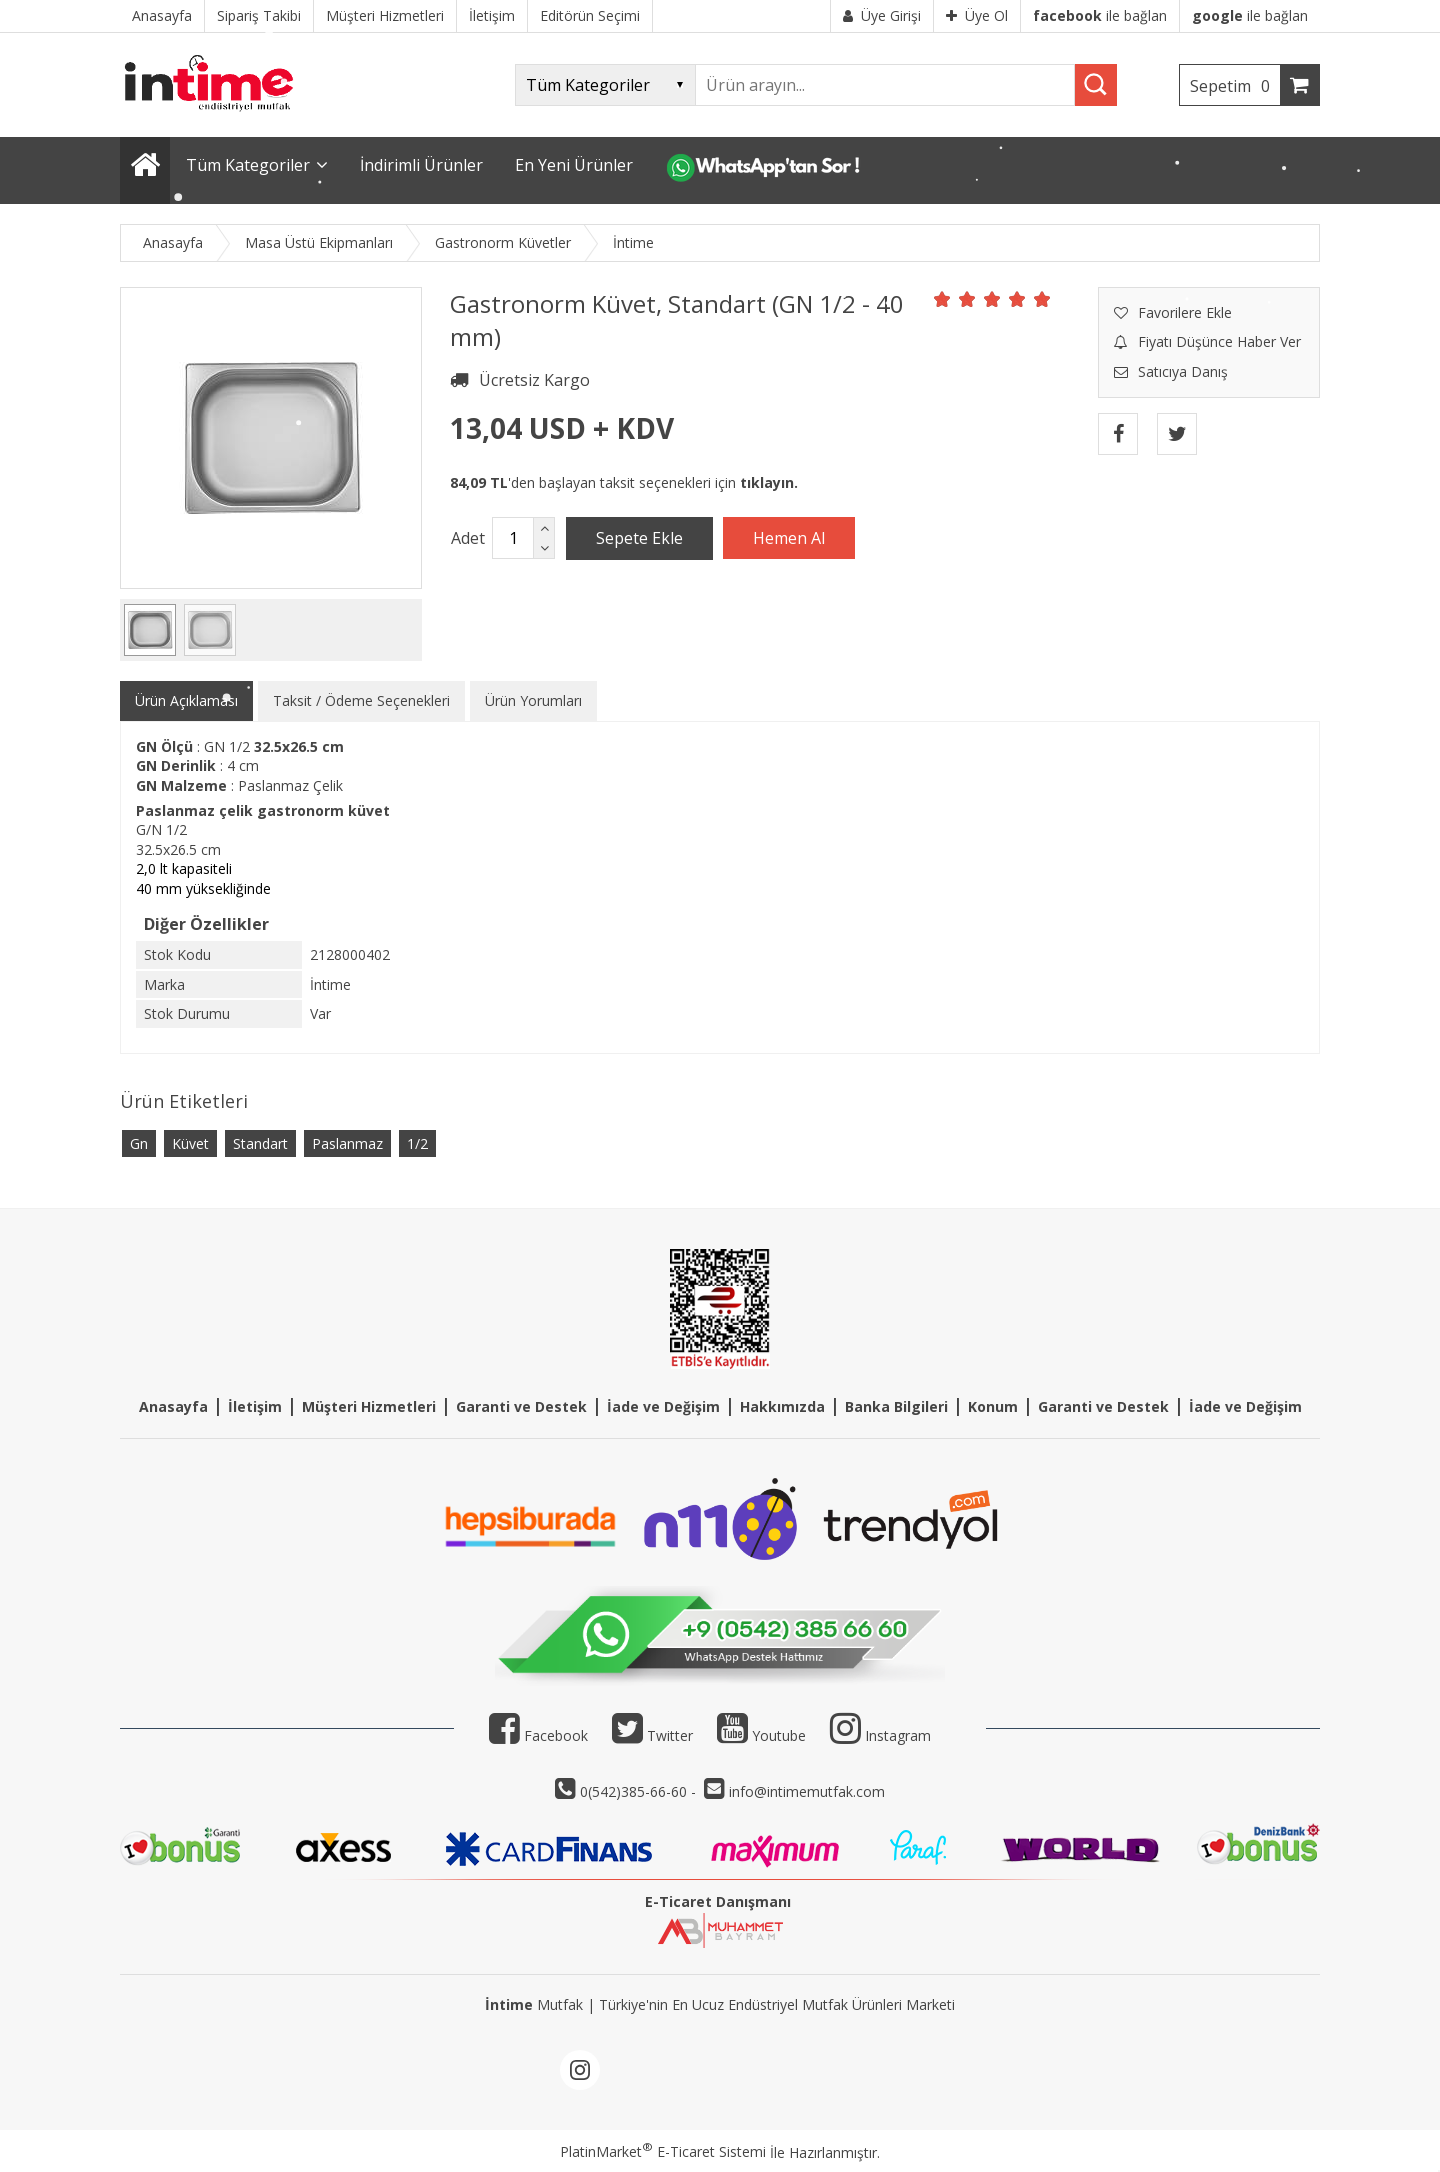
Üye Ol (977, 15)
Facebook (538, 1735)
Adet (468, 538)
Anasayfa (173, 1406)
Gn (139, 1143)
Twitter (652, 1735)
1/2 (417, 1143)
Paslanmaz (347, 1143)
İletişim (255, 1406)
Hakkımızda (782, 1406)
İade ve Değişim (663, 1406)
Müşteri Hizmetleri (369, 1406)
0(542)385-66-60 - (640, 1791)
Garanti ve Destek (521, 1406)
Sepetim (1235, 86)
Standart (260, 1143)
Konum (993, 1406)
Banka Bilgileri (896, 1406)
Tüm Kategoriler (248, 165)
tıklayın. (769, 482)
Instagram (898, 1735)
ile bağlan (1100, 15)
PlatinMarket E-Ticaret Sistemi (663, 2151)
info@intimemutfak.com (807, 1791)
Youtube (761, 1735)
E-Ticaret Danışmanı (718, 1901)
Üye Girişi (882, 15)
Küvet (190, 1143)
